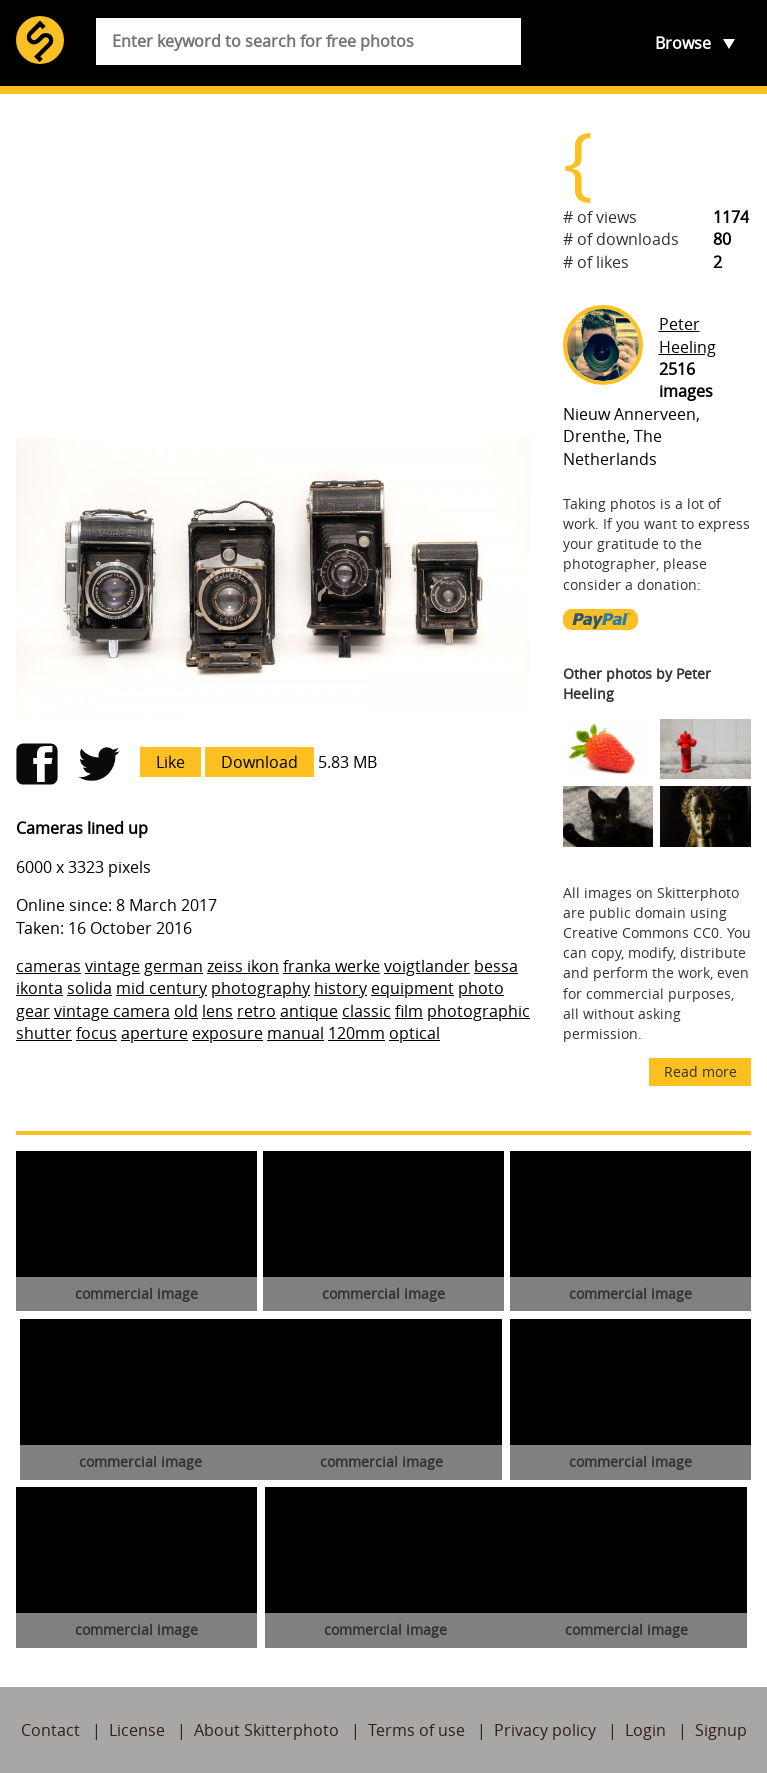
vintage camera (112, 1011)
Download (259, 762)
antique (309, 1011)
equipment (412, 988)
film (409, 1011)
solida (89, 988)
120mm (356, 1033)
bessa (496, 966)
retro (256, 1011)
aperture (154, 1033)
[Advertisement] (273, 266)
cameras (48, 966)
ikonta (39, 988)
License (137, 1730)
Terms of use (416, 1730)
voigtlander (427, 966)
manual (295, 1033)
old (186, 1011)
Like (170, 762)
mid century (161, 988)
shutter (44, 1033)
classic (366, 1011)
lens (217, 1011)
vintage (112, 966)
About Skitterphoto (266, 1730)
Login (645, 1730)
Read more (700, 1071)
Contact (50, 1730)
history (340, 988)
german (173, 966)
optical (414, 1033)
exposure (227, 1033)
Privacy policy (545, 1730)
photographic (478, 1011)
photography (260, 988)
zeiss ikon (243, 966)
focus (96, 1033)
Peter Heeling (687, 335)
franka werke (331, 966)
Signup (721, 1730)
